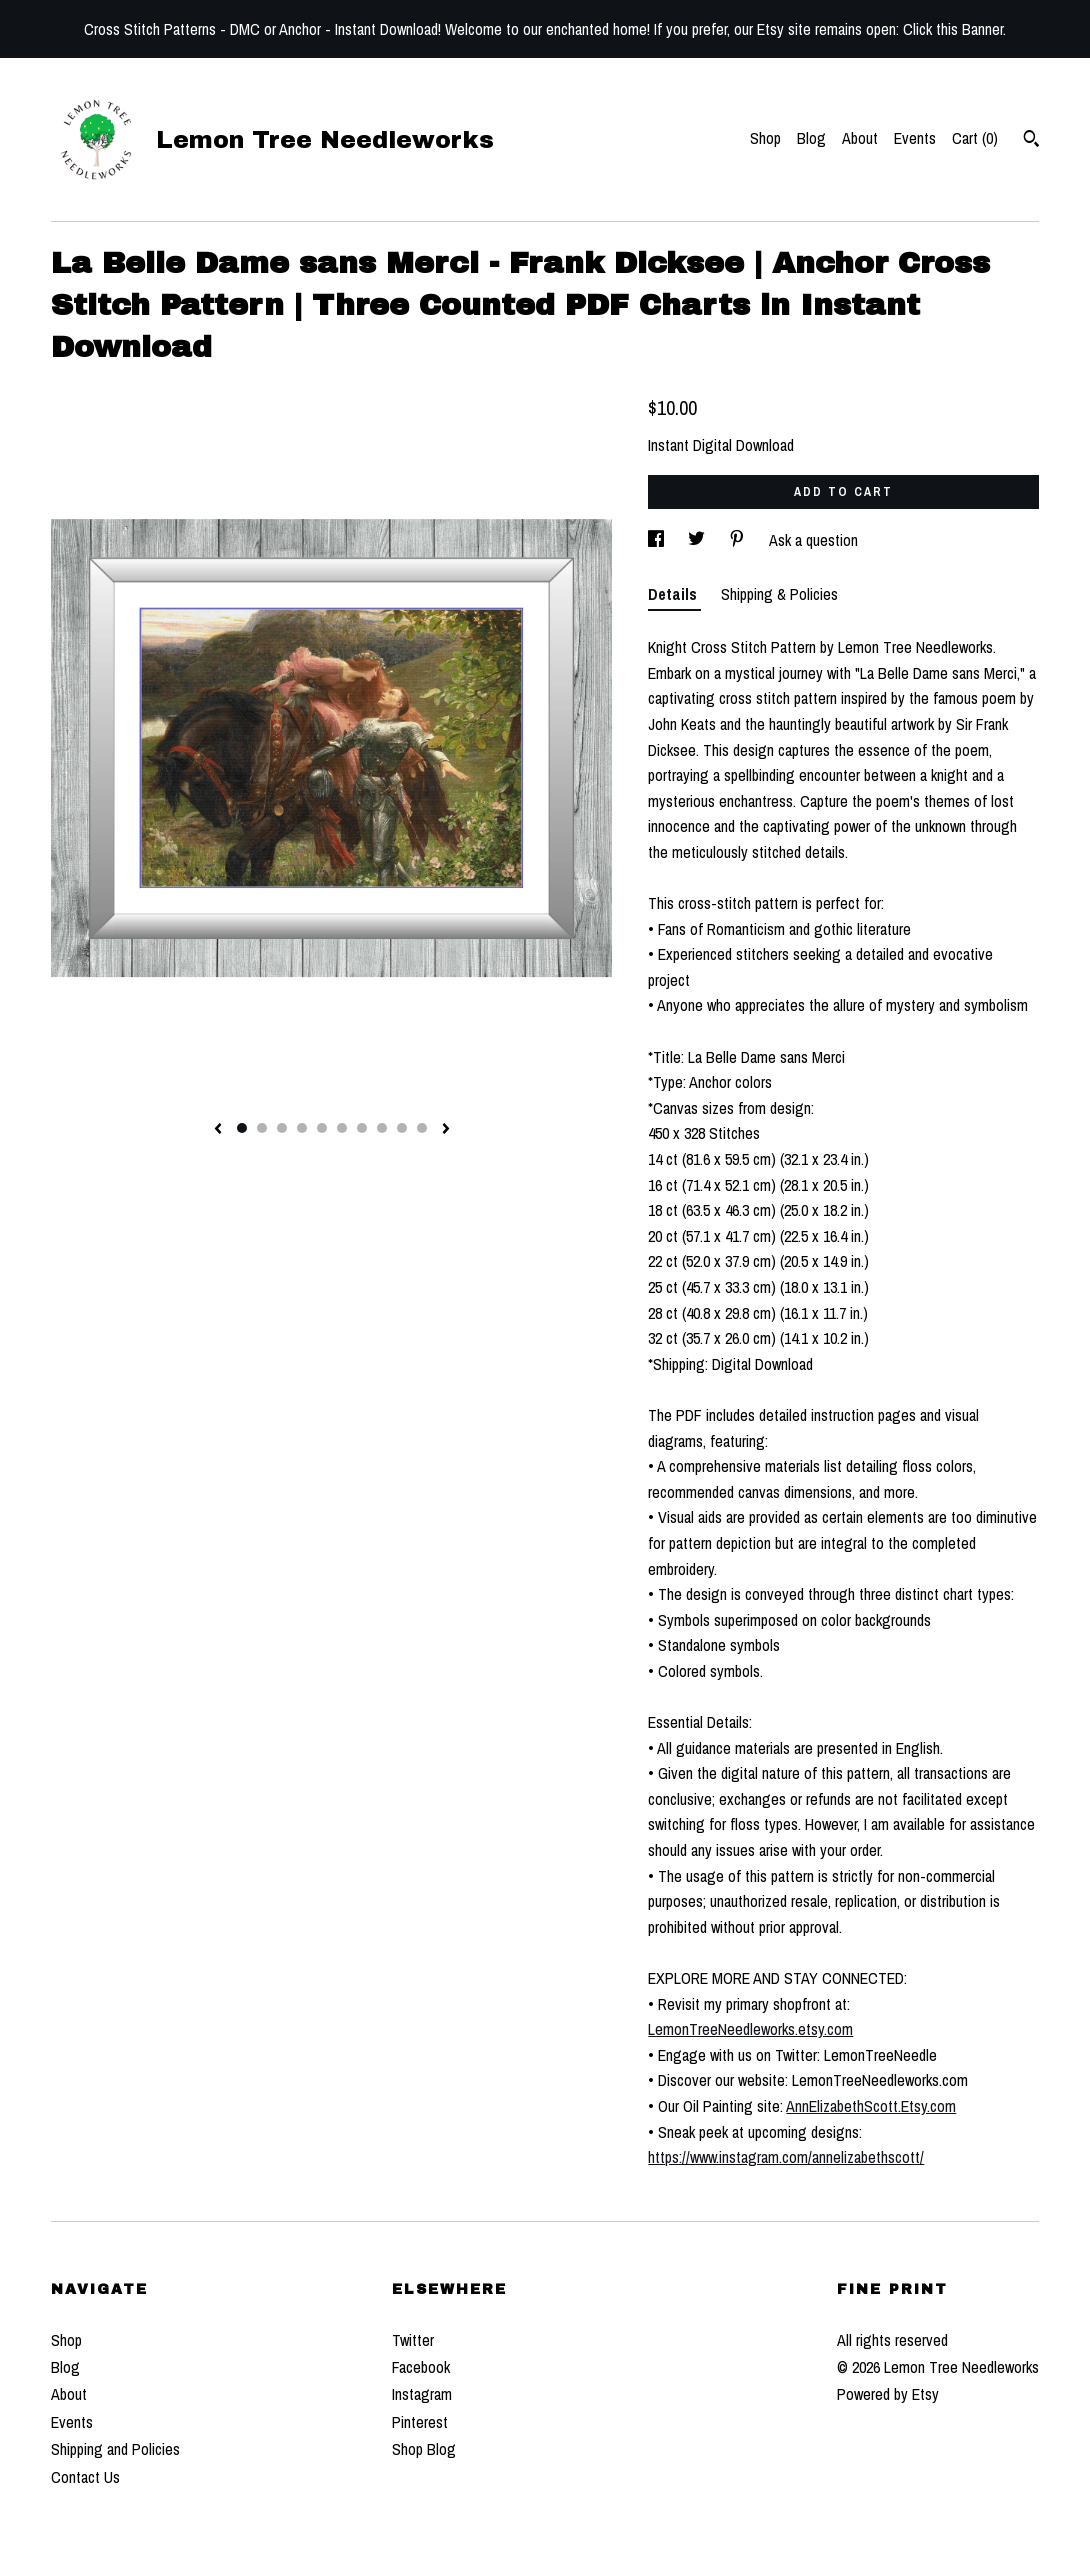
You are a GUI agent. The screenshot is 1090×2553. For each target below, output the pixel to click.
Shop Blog (424, 2449)
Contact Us (85, 2477)
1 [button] (242, 1128)
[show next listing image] (446, 1130)
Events (915, 138)
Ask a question (813, 540)
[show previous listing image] (218, 1130)
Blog (811, 138)
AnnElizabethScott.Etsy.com (871, 2106)
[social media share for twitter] (698, 540)
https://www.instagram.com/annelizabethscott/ (786, 2157)
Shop (765, 138)
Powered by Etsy (888, 2394)
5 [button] (322, 1128)
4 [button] (302, 1128)
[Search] (1031, 141)
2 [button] (262, 1128)
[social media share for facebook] (658, 540)
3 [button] (282, 1128)
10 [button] (422, 1128)
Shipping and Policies (115, 2449)
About (860, 138)
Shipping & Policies (779, 594)
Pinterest (420, 2422)
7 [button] (362, 1128)
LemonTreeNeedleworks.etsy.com (750, 2029)
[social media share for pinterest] (739, 540)
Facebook (421, 2367)
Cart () (975, 138)
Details (674, 594)
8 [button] (382, 1128)
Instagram (422, 2394)
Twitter (413, 2340)
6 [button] (342, 1128)
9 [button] (402, 1128)
